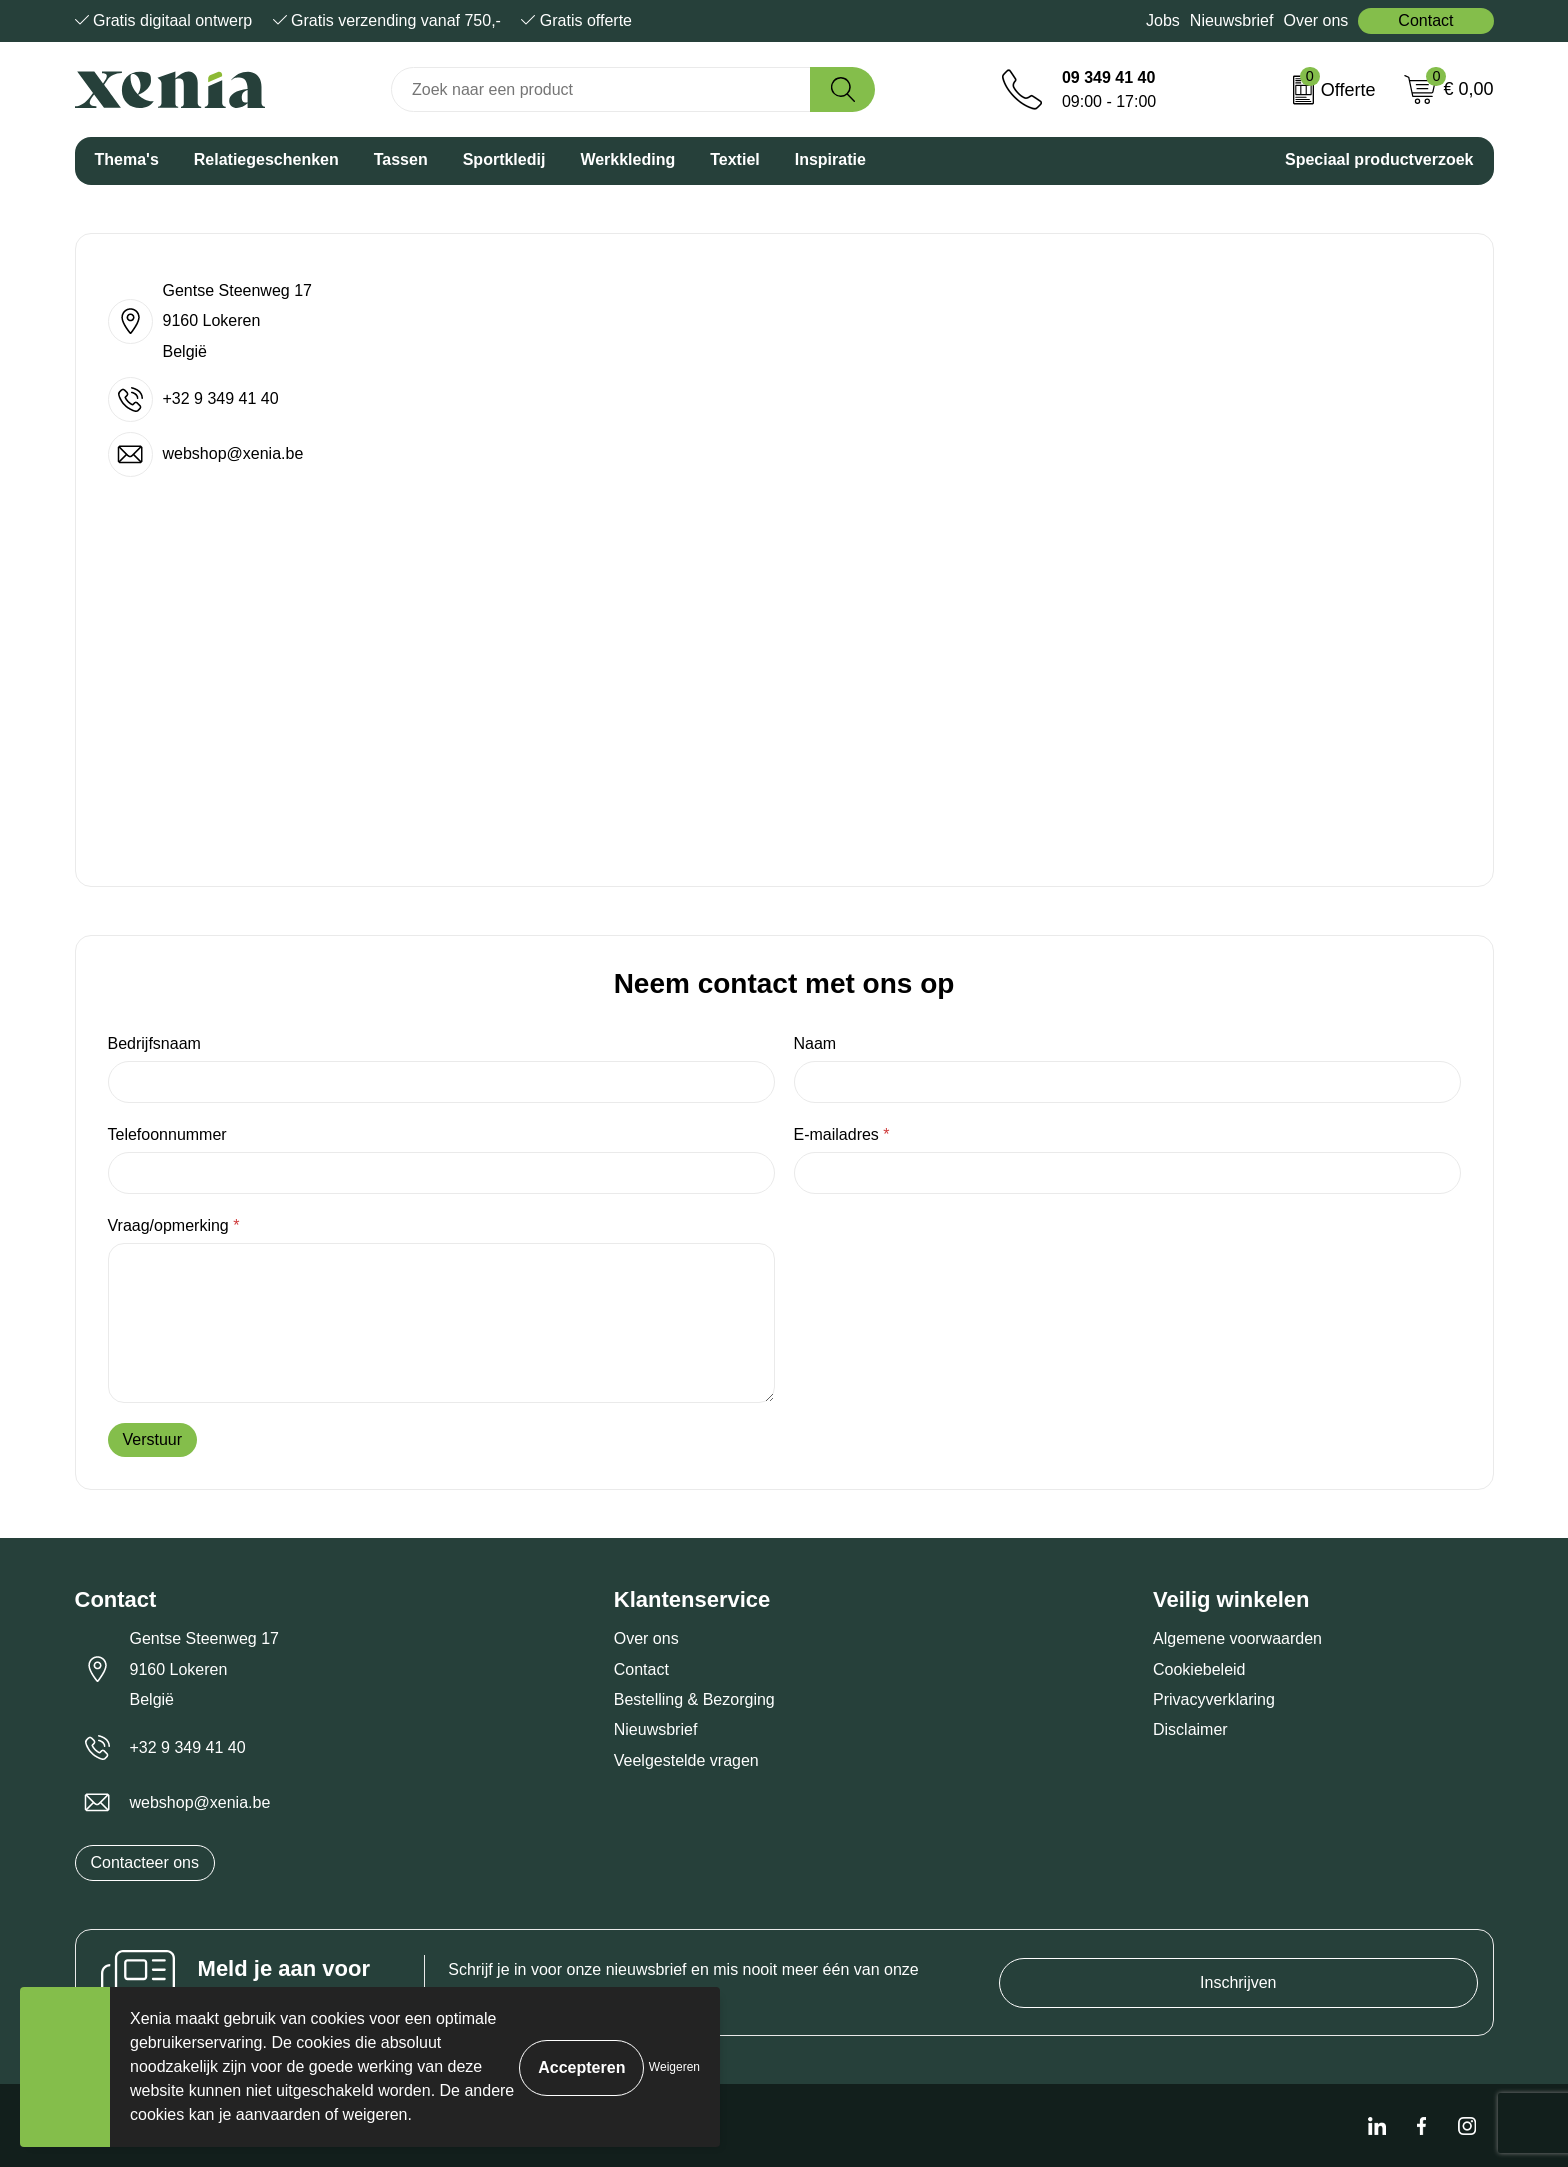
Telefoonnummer (167, 1134)
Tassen (401, 159)
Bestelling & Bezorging (694, 1699)
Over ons (1315, 20)
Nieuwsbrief (1232, 20)
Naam (815, 1043)
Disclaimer (1190, 1729)
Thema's (127, 159)
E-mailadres (842, 1134)
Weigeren (674, 2067)
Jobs (1163, 20)
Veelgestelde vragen (686, 1760)
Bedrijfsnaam (154, 1043)
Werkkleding (627, 159)
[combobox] (601, 89)
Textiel (735, 159)
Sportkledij (504, 159)
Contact (1425, 20)
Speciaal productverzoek (1379, 159)
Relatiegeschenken (266, 159)
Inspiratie (830, 159)
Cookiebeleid (1199, 1669)
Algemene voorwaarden (1237, 1638)
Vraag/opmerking (174, 1225)
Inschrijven (1238, 1982)
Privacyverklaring (1214, 1699)
